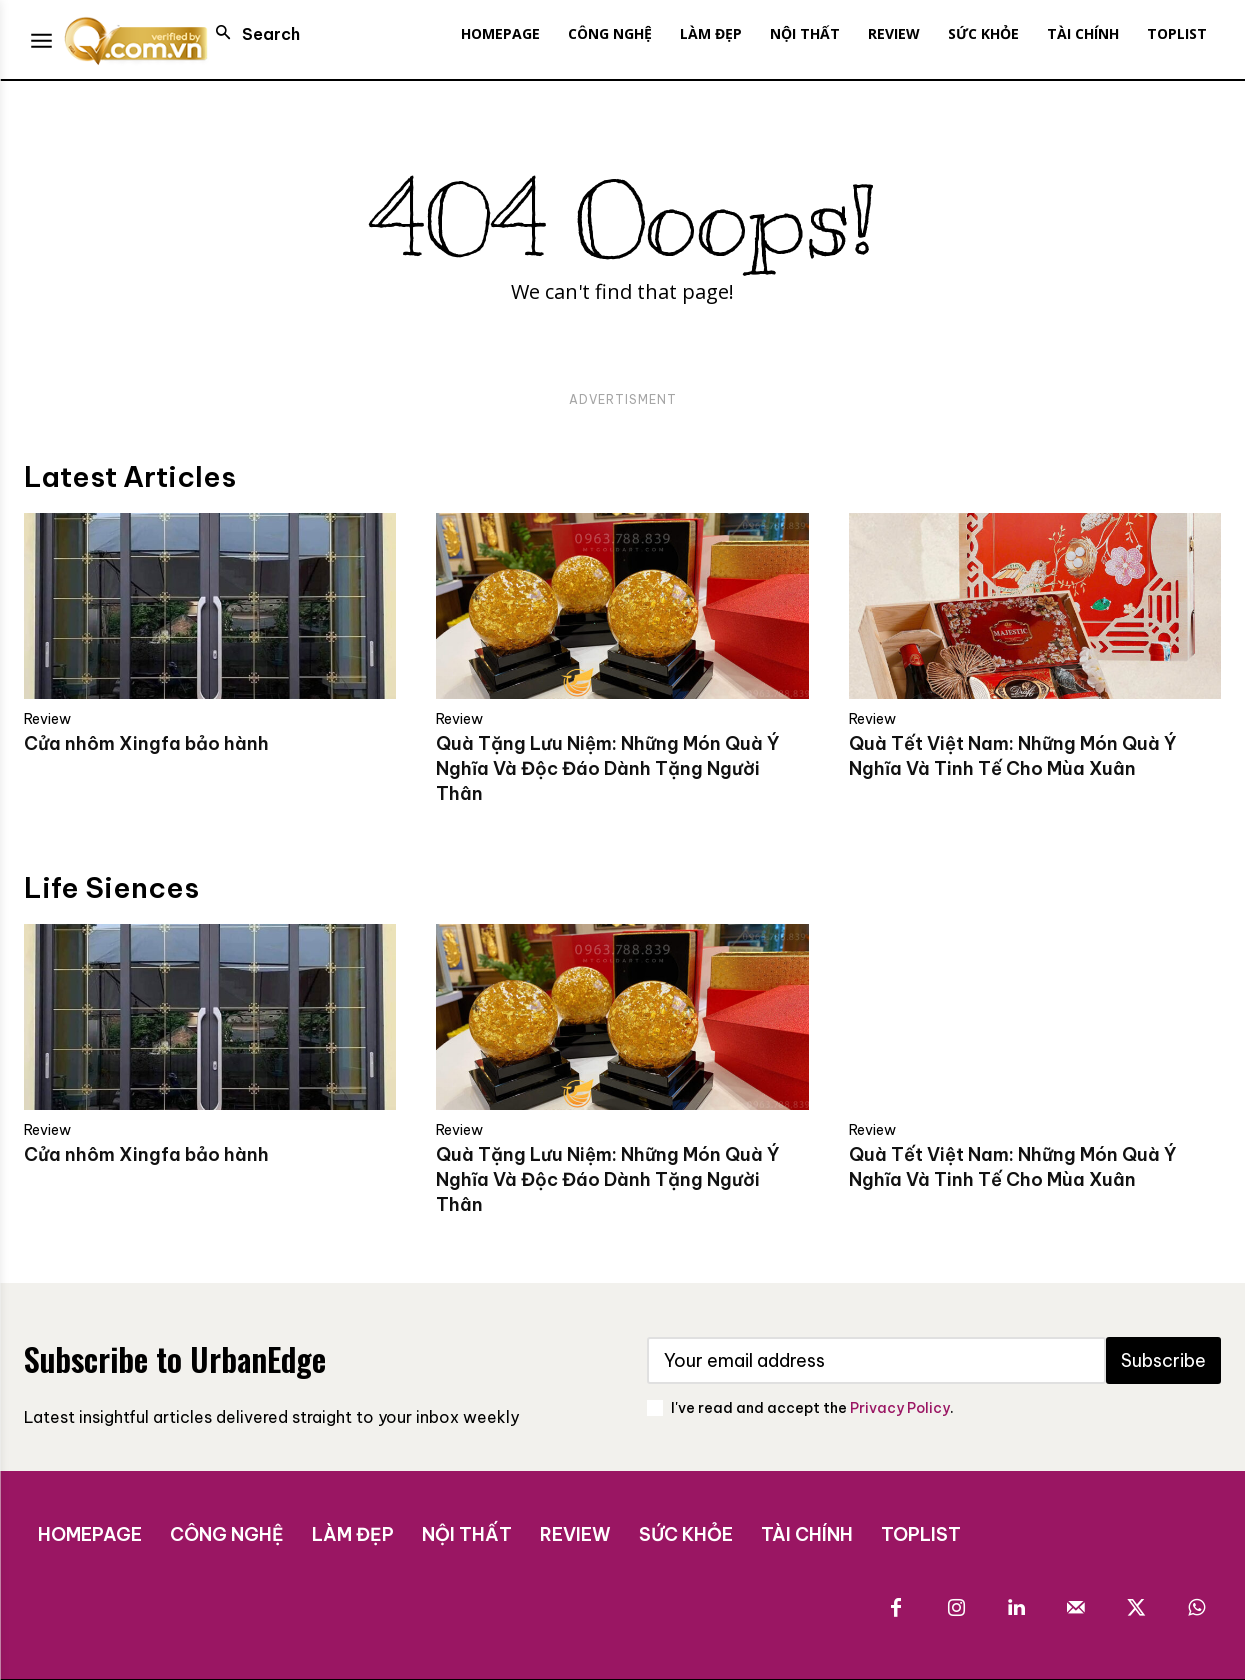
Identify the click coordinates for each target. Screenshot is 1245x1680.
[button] (252, 34)
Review (47, 719)
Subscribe (1163, 1360)
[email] (877, 1360)
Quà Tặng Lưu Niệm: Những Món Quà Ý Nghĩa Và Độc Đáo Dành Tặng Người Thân (608, 768)
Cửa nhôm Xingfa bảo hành (146, 743)
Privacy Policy (900, 1408)
